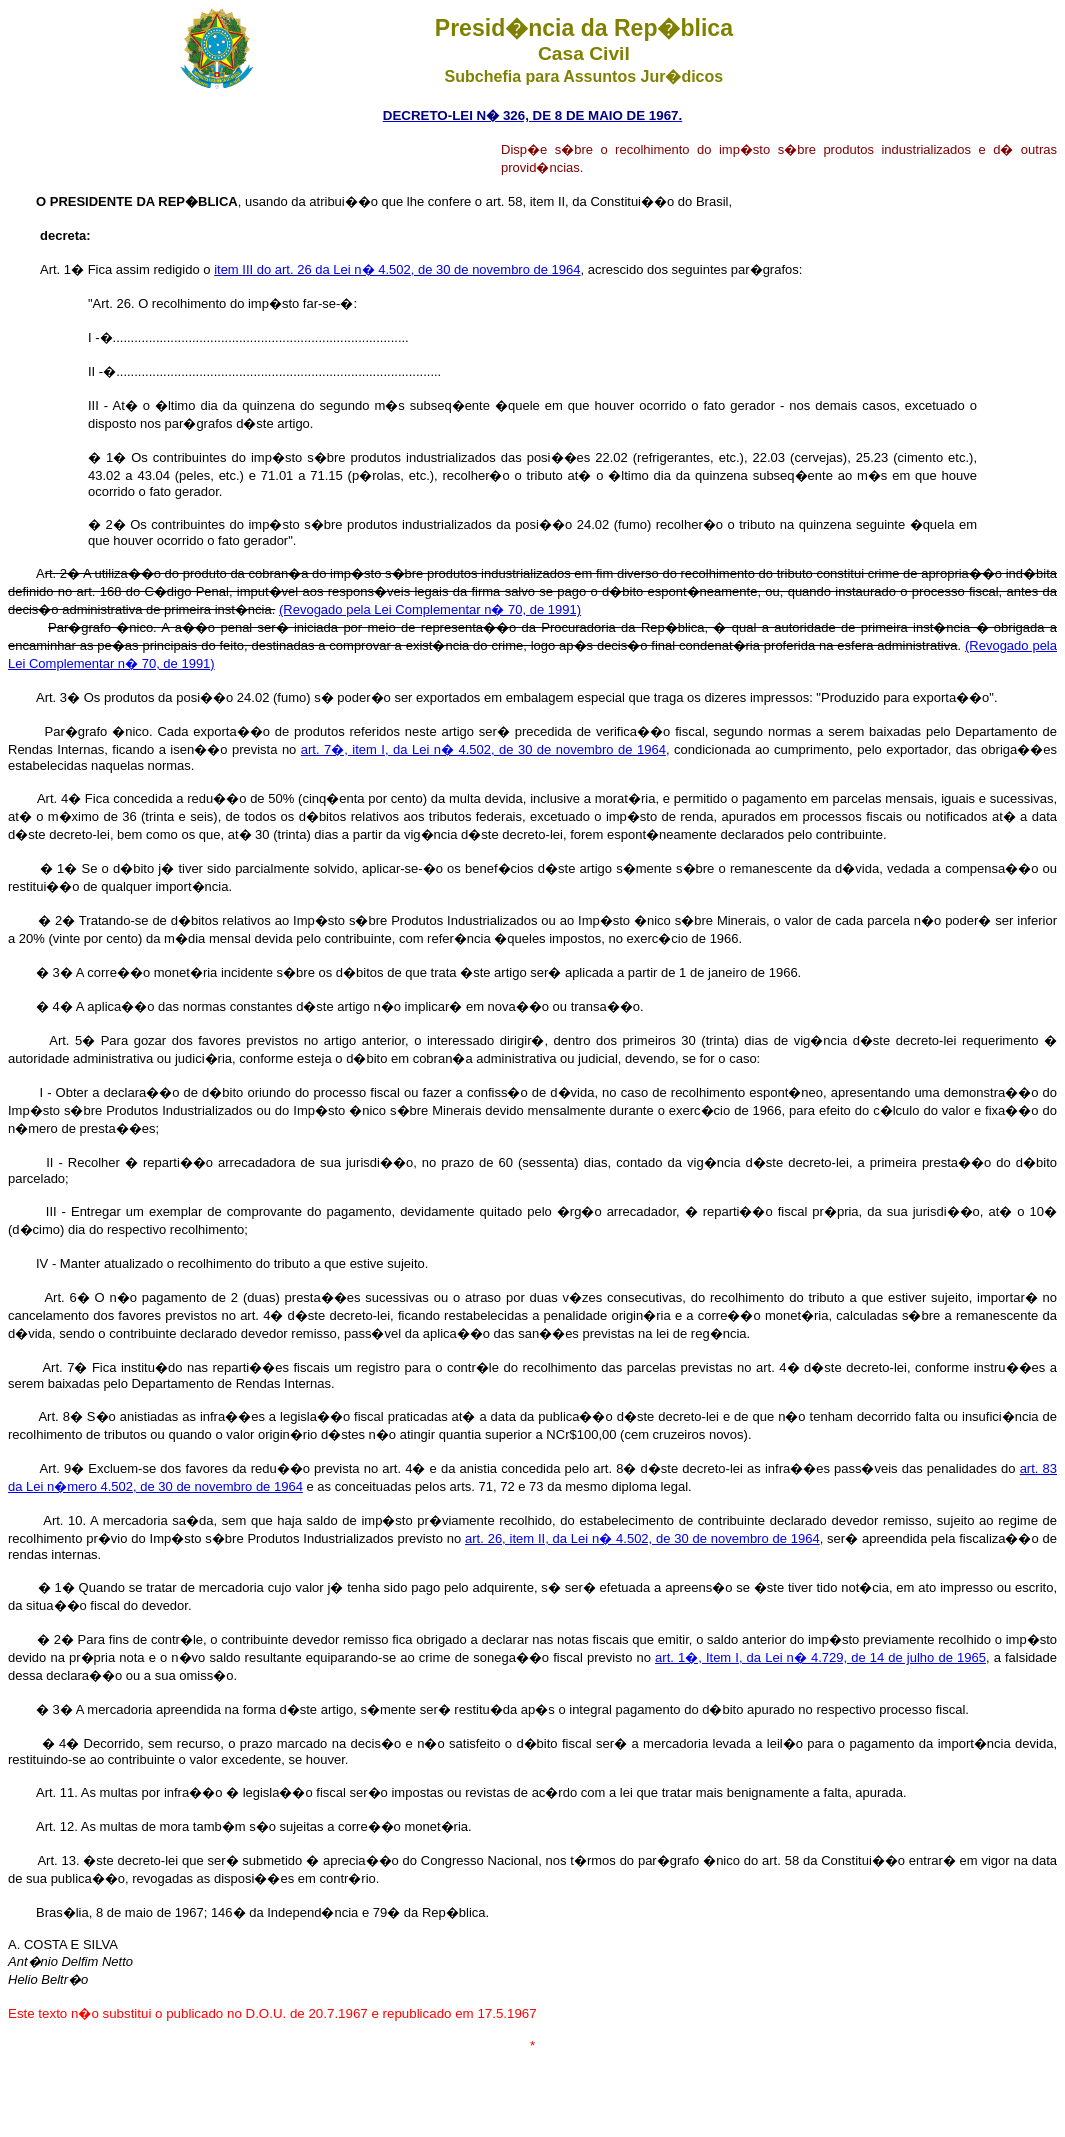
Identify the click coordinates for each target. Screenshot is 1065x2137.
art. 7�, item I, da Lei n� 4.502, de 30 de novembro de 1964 (483, 749)
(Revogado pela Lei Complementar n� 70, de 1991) (430, 609)
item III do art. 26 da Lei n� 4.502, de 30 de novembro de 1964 (397, 269)
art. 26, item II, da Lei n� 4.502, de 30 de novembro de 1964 (642, 1538)
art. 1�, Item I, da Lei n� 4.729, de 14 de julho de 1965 (820, 1657)
